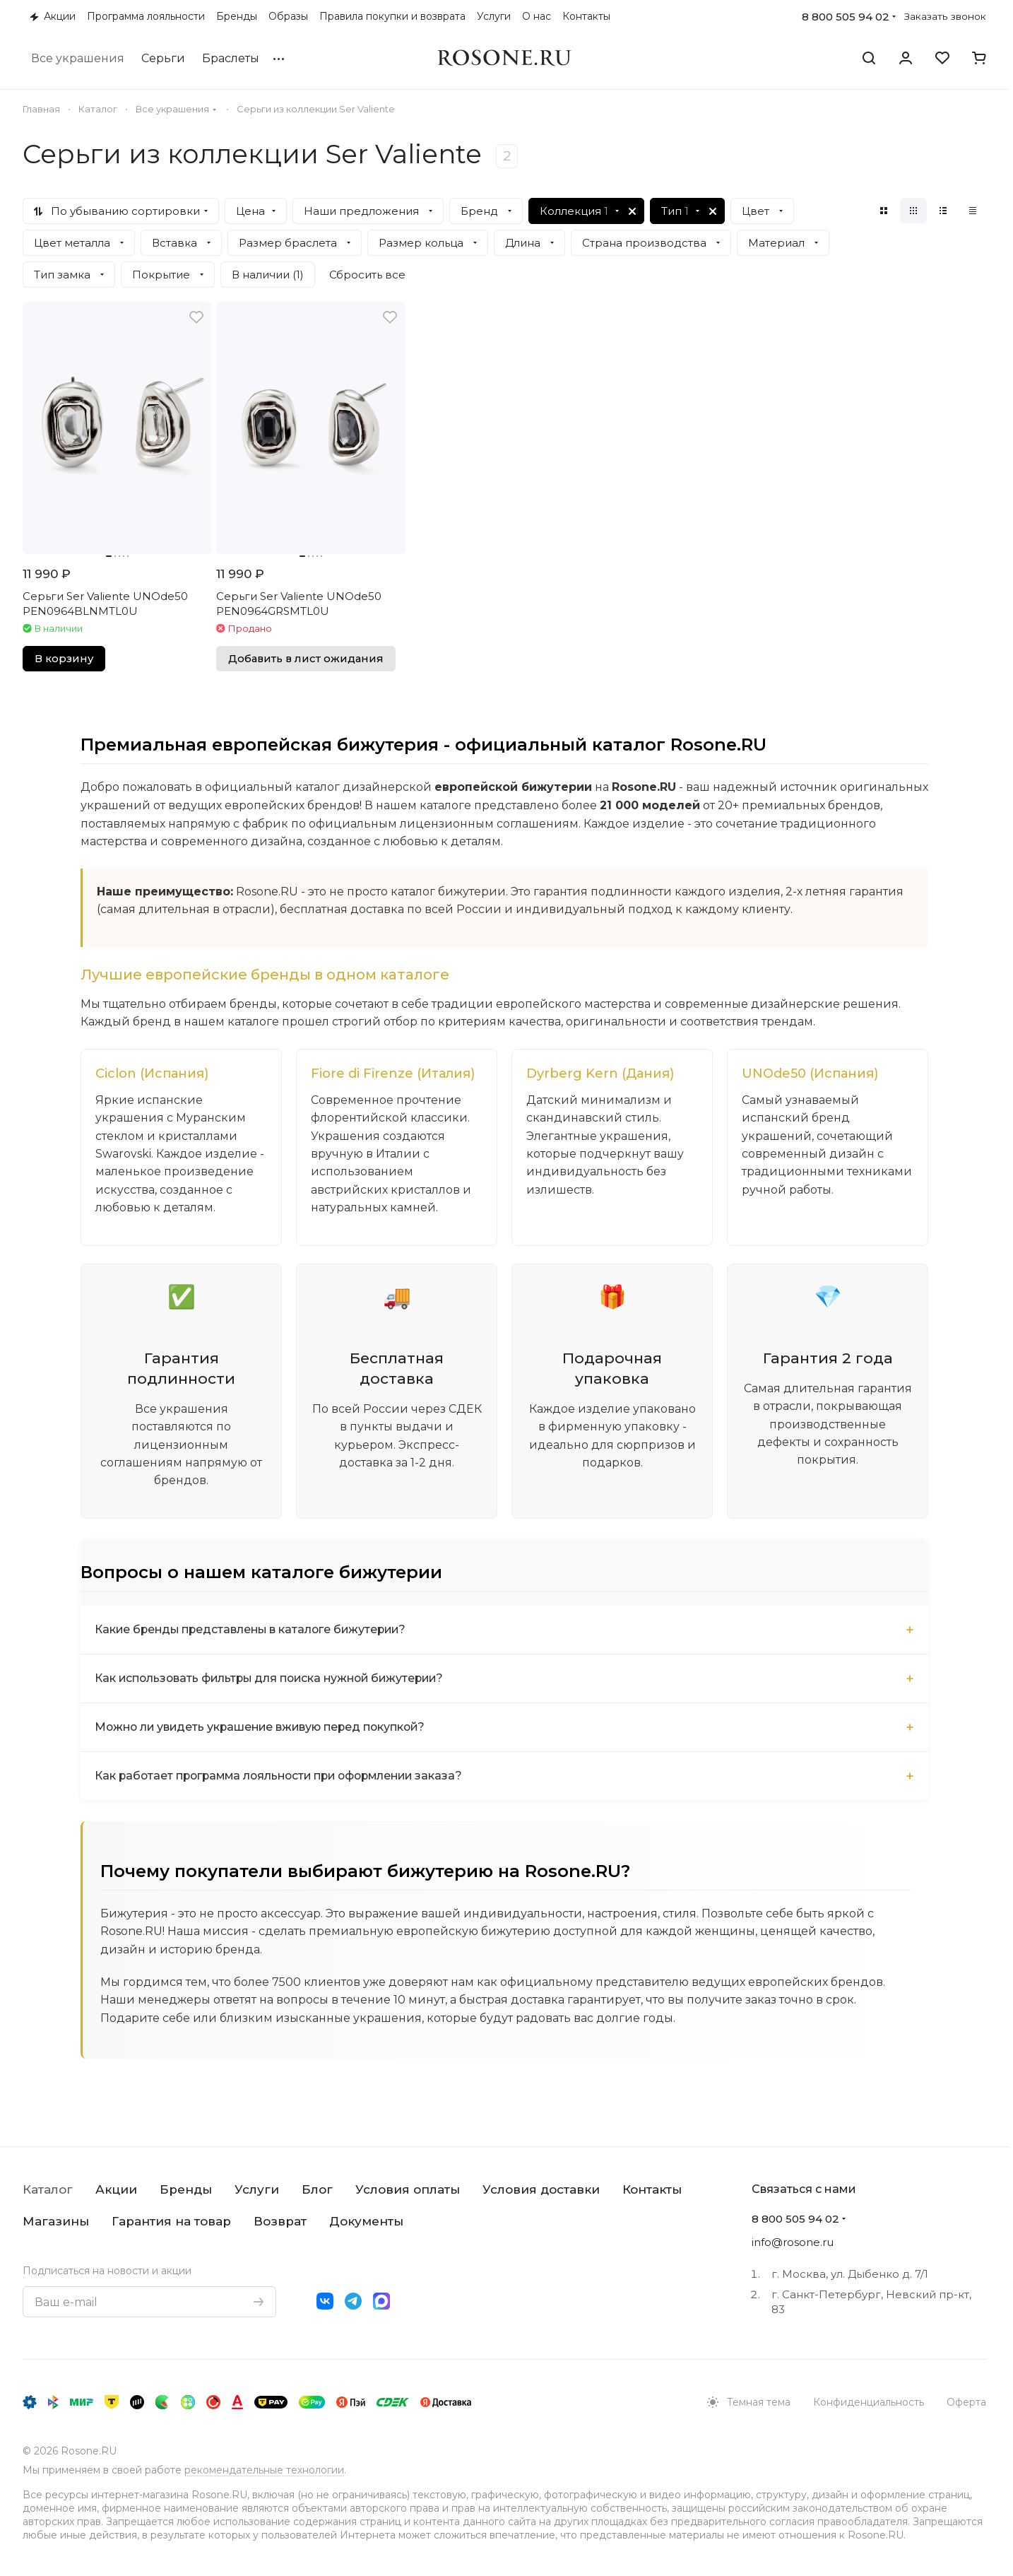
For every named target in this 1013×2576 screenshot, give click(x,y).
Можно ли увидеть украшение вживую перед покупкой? (264, 1728)
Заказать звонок (945, 16)
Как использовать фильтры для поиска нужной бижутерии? (274, 1679)
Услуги (257, 2189)
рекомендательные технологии (264, 2470)
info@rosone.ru (793, 2242)
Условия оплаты (407, 2189)
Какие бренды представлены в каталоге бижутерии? (254, 1630)
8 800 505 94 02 (845, 16)
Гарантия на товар (171, 2221)
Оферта (966, 2402)
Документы (366, 2221)
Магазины (56, 2221)
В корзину (64, 658)
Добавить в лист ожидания (306, 658)
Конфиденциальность (868, 2402)
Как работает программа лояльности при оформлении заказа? (285, 1777)
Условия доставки (541, 2189)
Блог (317, 2189)
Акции (116, 2189)
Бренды (186, 2189)
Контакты (652, 2189)
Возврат (280, 2221)
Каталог (48, 2189)
